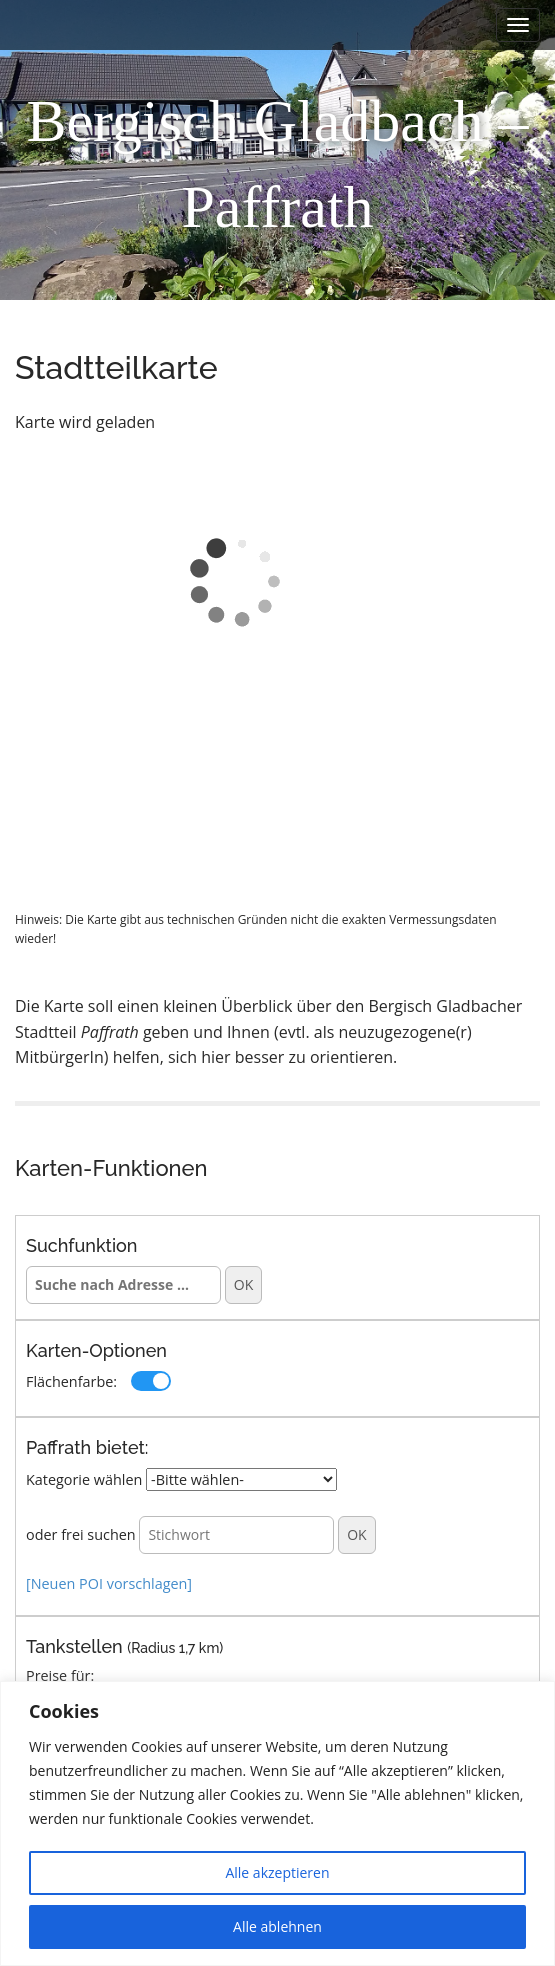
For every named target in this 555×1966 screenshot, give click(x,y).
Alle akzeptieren (277, 1872)
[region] (277, 1823)
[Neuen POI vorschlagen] (109, 1583)
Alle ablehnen (277, 1926)
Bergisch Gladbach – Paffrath (277, 164)
